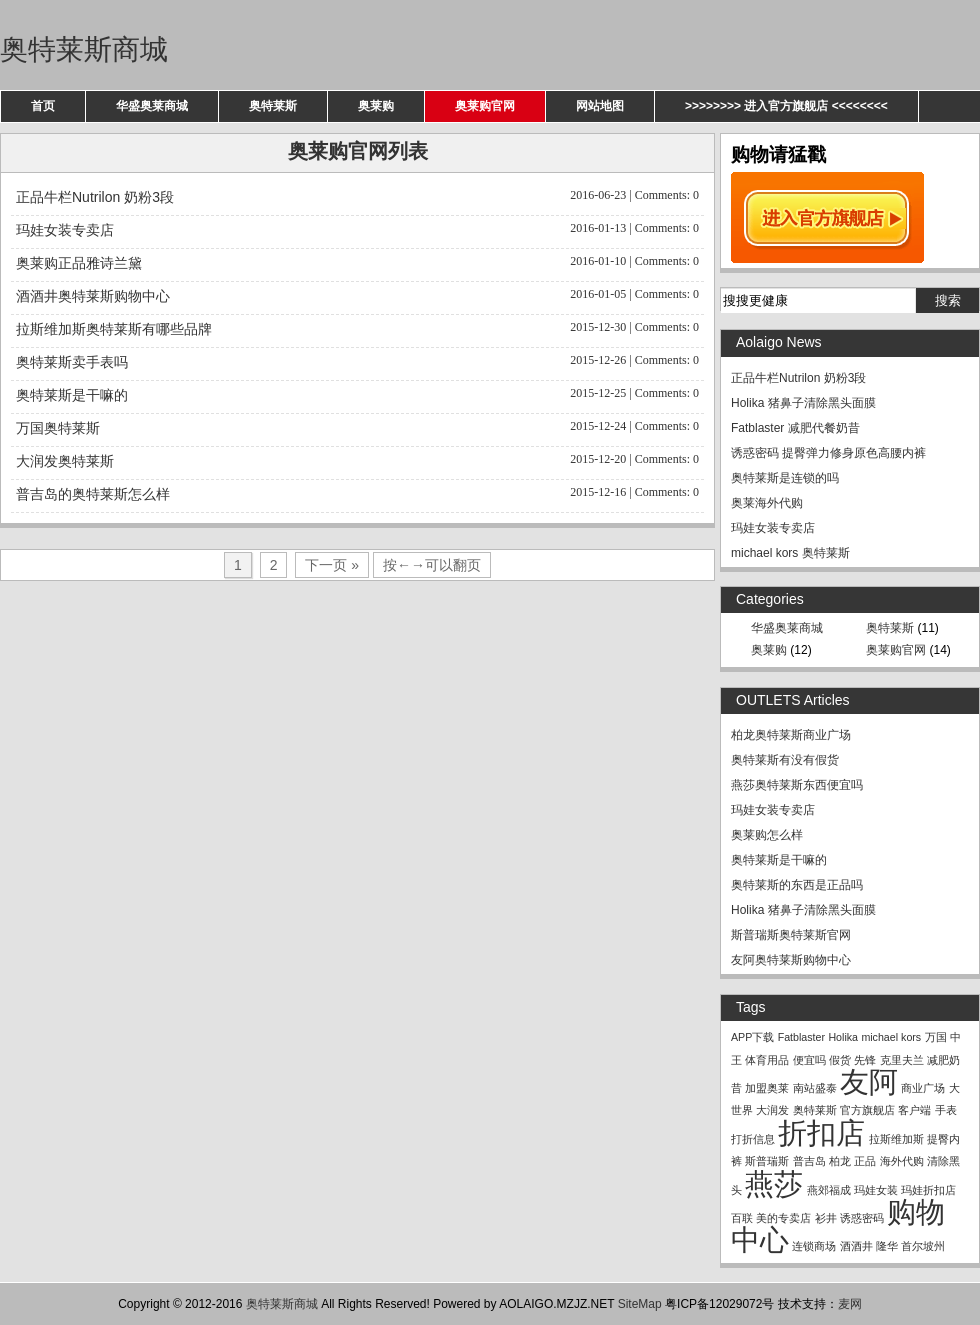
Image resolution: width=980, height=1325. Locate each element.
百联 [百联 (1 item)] (742, 1218)
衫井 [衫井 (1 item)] (826, 1218)
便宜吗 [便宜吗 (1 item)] (809, 1060)
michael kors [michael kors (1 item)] (891, 1037)
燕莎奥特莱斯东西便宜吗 (797, 785)
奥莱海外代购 (767, 503)
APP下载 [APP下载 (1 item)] (752, 1037)
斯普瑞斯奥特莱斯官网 (791, 935)
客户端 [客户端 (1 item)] (914, 1110)
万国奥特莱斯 (357, 426)
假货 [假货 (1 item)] (840, 1060)
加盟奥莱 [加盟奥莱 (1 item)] (767, 1088)
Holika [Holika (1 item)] (843, 1037)
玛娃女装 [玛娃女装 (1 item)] (876, 1190)
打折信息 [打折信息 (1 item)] (753, 1139)
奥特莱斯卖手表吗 (357, 360)
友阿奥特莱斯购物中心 (791, 960)
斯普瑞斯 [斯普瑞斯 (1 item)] (767, 1161)
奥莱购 (376, 106)
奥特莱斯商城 (84, 49)
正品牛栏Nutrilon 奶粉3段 (357, 195)
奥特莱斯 (273, 106)
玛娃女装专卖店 (357, 228)
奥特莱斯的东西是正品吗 (797, 885)
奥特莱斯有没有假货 (785, 760)
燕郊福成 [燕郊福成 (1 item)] (829, 1190)
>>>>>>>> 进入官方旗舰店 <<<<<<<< (786, 106)
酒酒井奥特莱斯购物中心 (357, 294)
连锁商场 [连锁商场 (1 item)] (814, 1246)
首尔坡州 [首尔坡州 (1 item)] (923, 1246)
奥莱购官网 (485, 106)
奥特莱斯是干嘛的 (357, 393)
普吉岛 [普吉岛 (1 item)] (809, 1161)
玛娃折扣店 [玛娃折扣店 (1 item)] (928, 1190)
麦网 (850, 1304)
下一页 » (332, 565)
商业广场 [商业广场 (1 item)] (923, 1088)
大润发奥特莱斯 (357, 459)
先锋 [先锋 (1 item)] (865, 1060)
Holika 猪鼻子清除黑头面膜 (803, 403)
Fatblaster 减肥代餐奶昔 (795, 428)
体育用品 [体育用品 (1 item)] (767, 1060)
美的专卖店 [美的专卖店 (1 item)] (783, 1218)
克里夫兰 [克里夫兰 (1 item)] (902, 1060)
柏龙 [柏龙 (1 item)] (840, 1161)
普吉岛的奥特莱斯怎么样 (357, 492)
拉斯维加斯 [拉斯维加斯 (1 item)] (896, 1139)
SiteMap (640, 1304)
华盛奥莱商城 (152, 106)
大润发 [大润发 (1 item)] (772, 1110)
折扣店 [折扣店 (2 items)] (821, 1132)
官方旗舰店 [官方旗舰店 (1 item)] (867, 1110)
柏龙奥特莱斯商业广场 (791, 735)
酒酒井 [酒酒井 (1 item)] (856, 1246)
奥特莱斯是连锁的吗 (785, 478)
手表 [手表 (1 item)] (946, 1110)
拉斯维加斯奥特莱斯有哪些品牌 (357, 327)
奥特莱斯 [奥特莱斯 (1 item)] (815, 1110)
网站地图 (600, 106)
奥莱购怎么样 (767, 835)
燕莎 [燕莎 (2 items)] (774, 1183)
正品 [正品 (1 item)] (865, 1161)
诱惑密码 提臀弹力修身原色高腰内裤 (828, 453)
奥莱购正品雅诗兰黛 (357, 261)
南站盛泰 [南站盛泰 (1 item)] (815, 1088)
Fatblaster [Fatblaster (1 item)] (801, 1037)
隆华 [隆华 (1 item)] (887, 1246)
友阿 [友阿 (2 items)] (869, 1081)
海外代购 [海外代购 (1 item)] (902, 1161)
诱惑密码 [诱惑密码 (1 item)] (862, 1218)
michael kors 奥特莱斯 (790, 553)
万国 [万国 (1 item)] (936, 1037)
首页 (43, 106)
